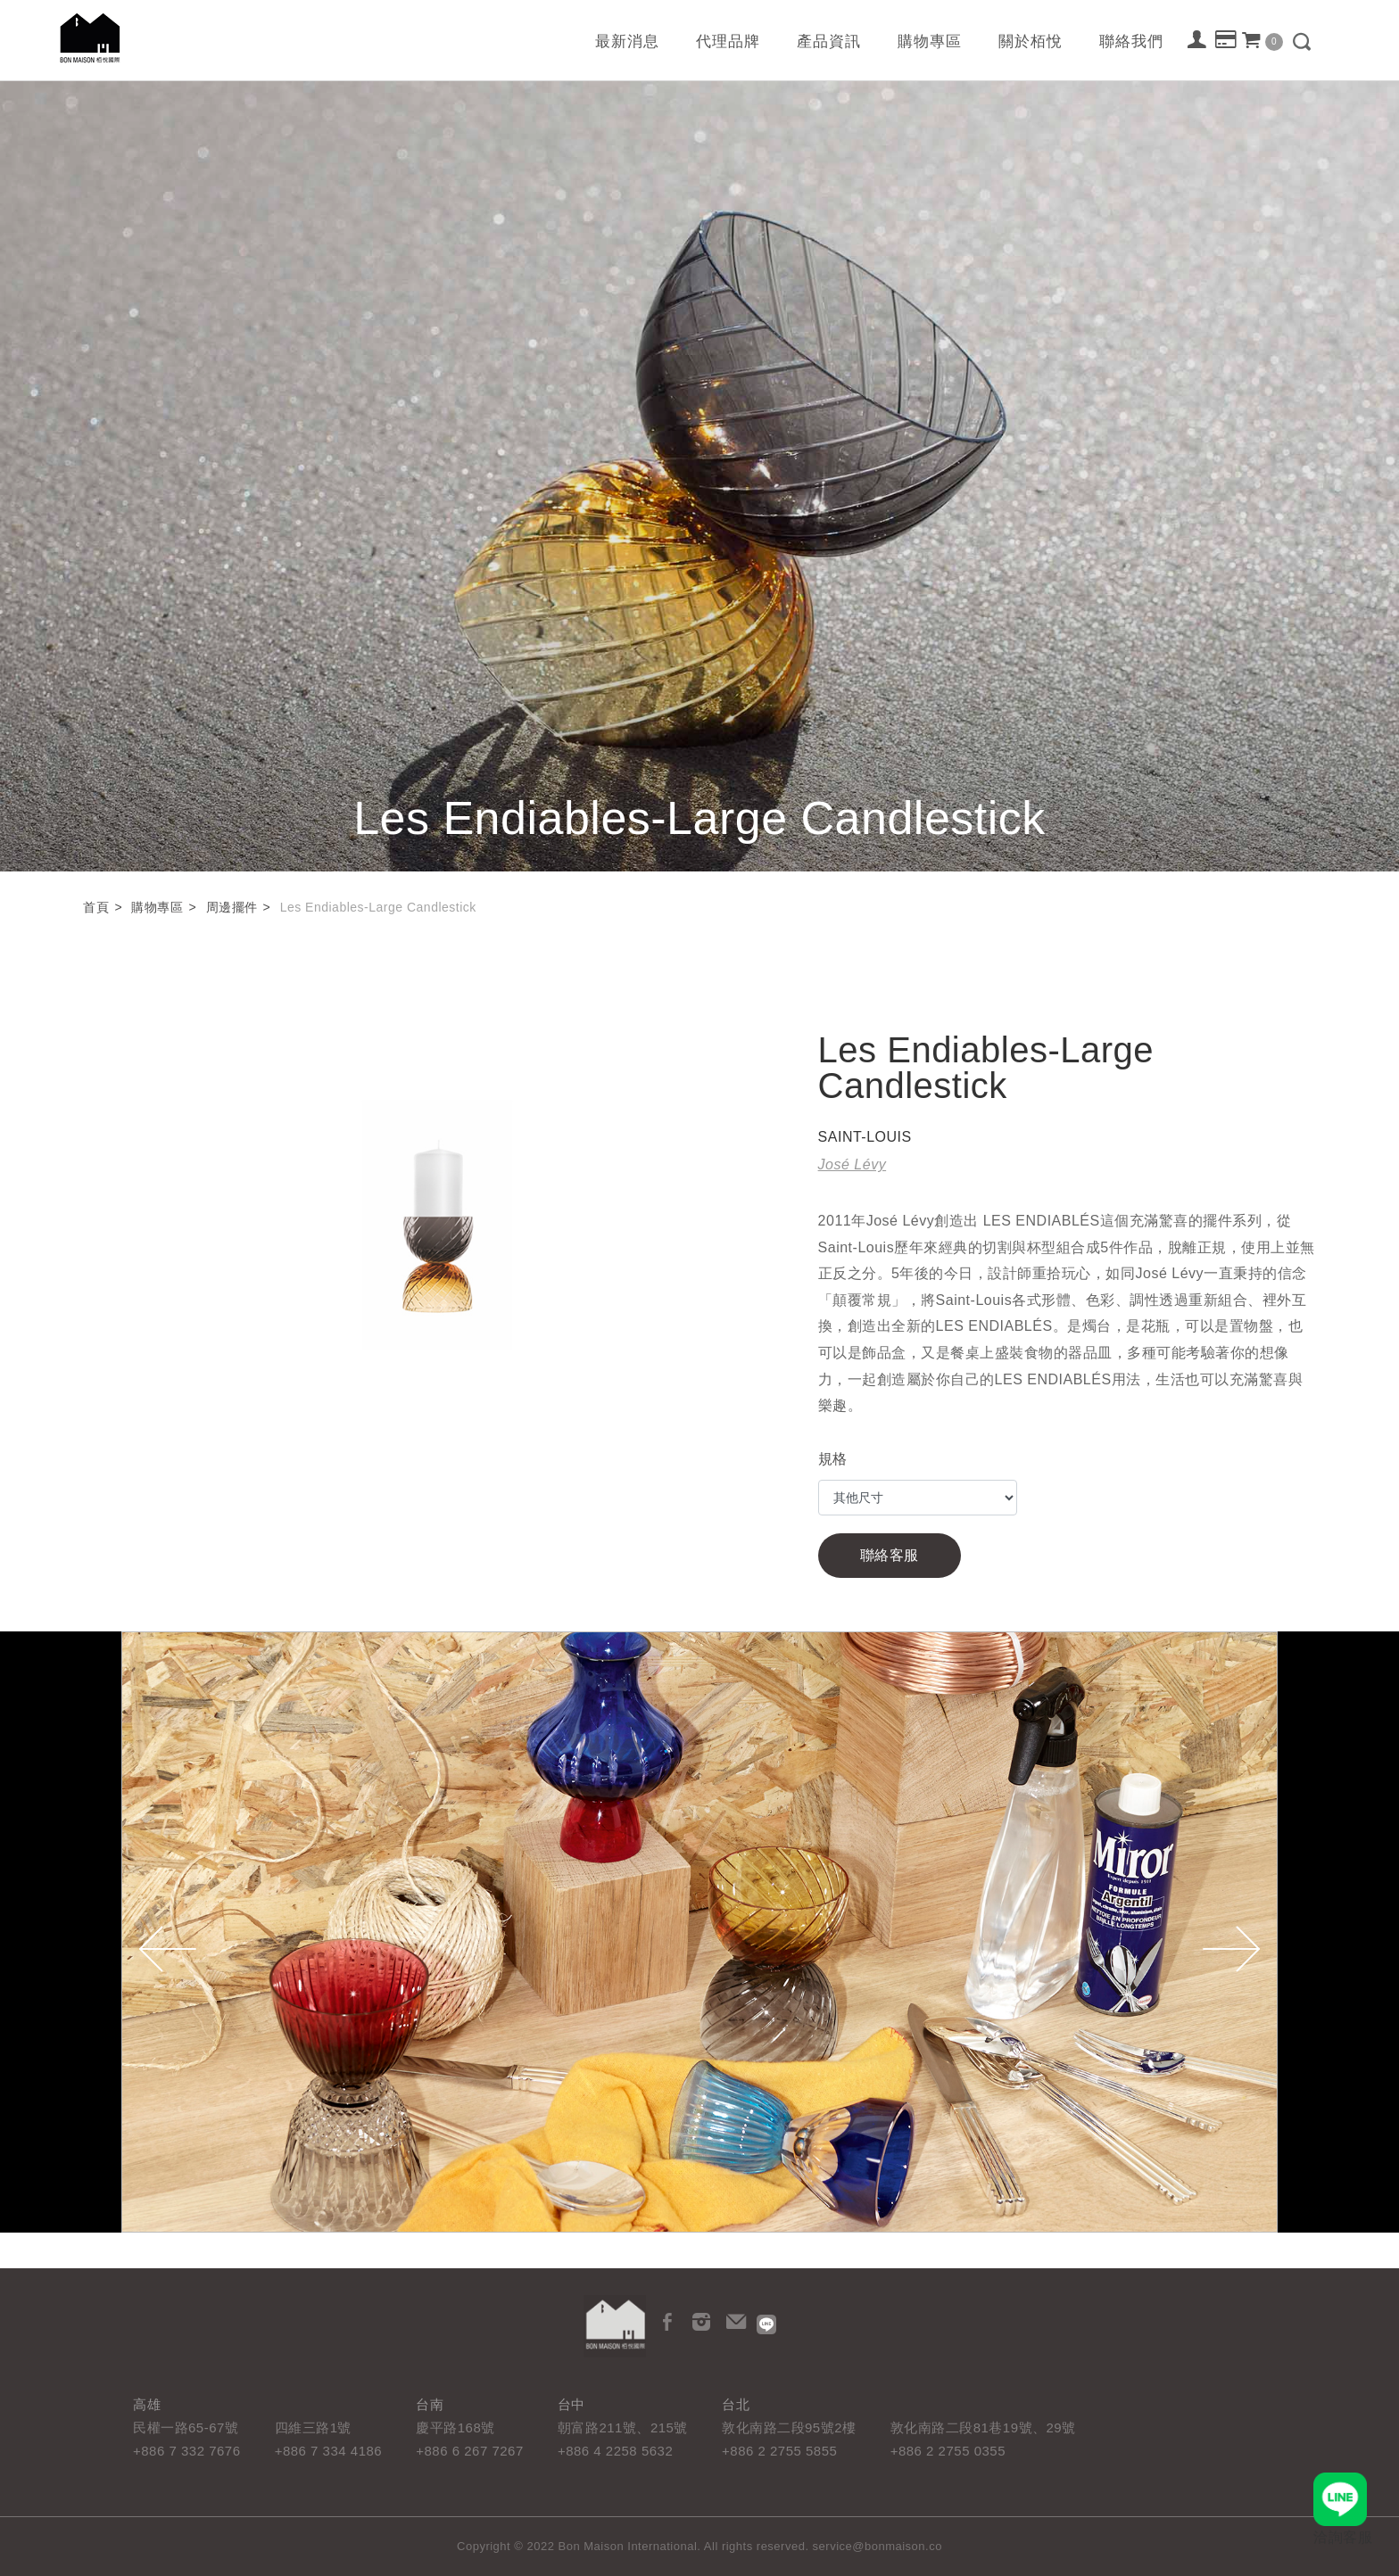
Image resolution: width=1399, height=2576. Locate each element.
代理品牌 (728, 41)
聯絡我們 (1131, 41)
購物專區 (930, 41)
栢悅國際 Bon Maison (90, 38)
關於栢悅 (1030, 41)
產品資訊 (829, 41)
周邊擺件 (232, 907)
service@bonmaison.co (877, 2546)
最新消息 (627, 41)
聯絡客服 (889, 1555)
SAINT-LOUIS (865, 1136)
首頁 (96, 907)
